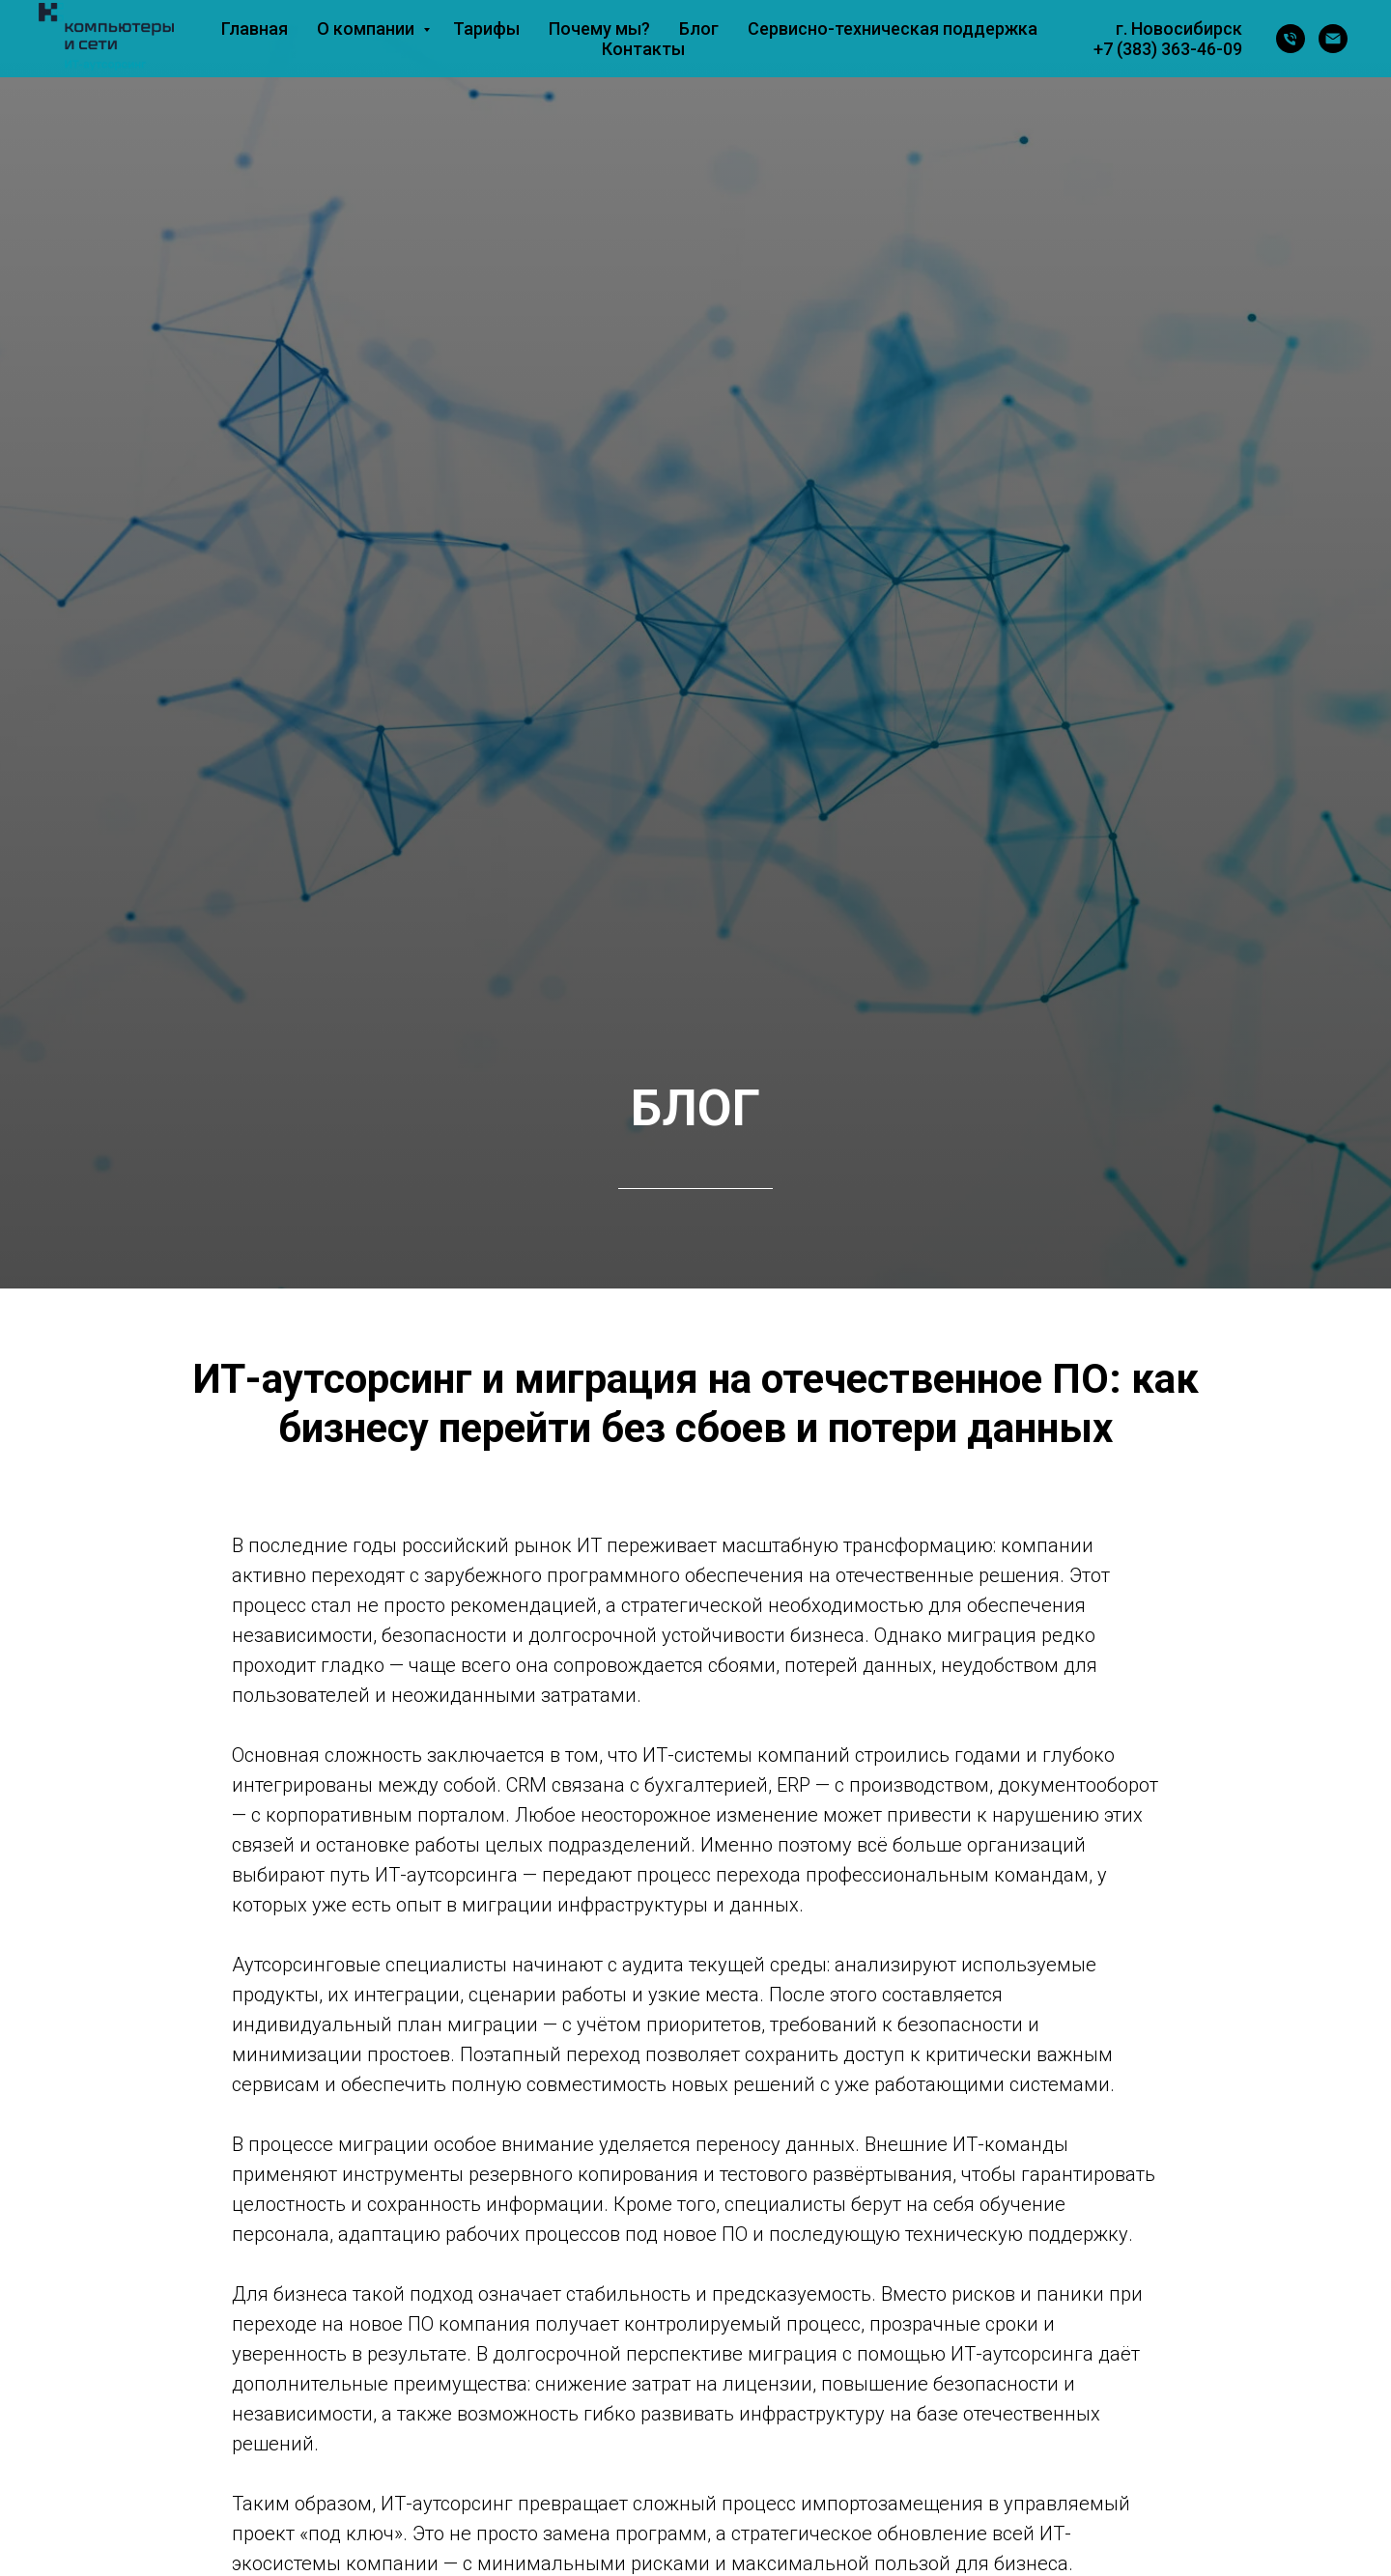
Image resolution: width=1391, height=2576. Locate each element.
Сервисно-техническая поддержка (892, 28)
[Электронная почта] (1333, 38)
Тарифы (486, 28)
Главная (254, 28)
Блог (699, 28)
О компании (367, 28)
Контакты (643, 49)
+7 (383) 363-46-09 (1167, 49)
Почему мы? (599, 28)
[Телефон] (1290, 38)
